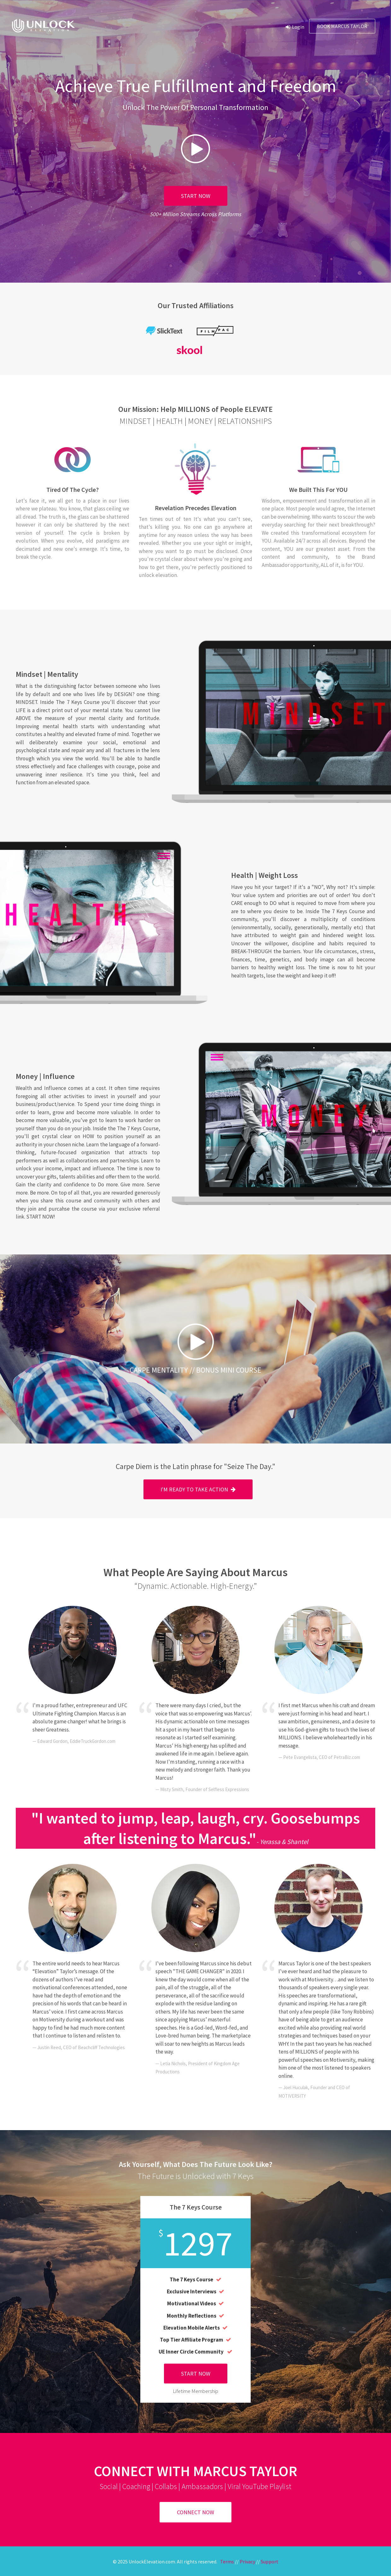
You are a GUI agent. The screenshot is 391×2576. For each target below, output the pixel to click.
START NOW (195, 195)
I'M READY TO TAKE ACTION (198, 1489)
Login (295, 27)
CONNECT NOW (195, 2511)
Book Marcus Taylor (342, 26)
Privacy (247, 2561)
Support (269, 2561)
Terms (227, 2561)
